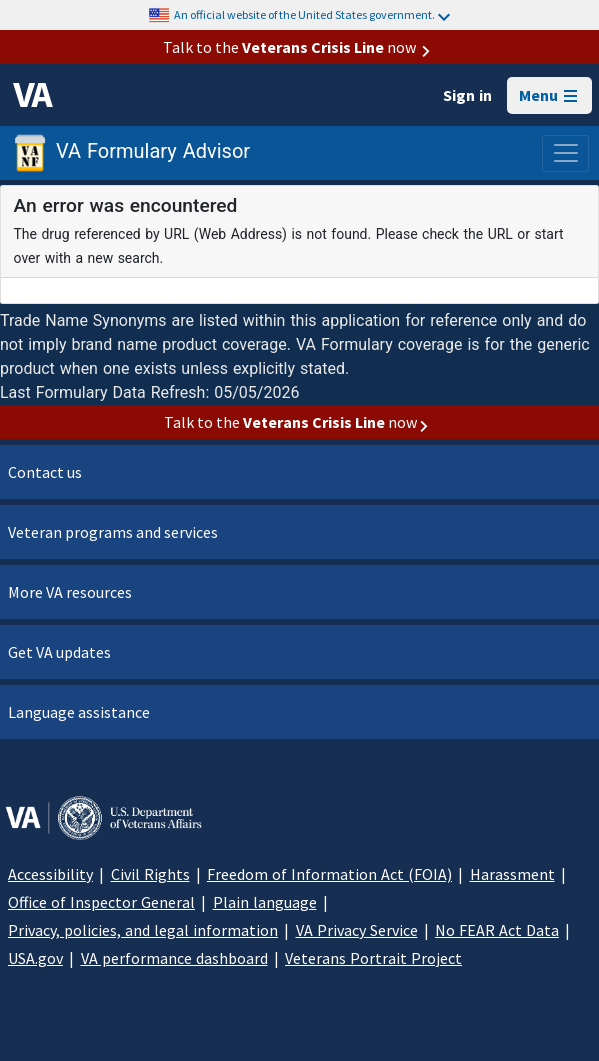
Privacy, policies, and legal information (143, 930)
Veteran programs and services (113, 532)
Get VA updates (59, 652)
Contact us (45, 472)
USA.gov (35, 958)
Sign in (467, 95)
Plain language (265, 902)
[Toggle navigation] (565, 153)
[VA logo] (33, 95)
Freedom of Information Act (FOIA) (329, 874)
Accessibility (50, 874)
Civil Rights (150, 874)
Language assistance (79, 712)
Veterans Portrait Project (373, 958)
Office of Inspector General (101, 902)
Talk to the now (300, 47)
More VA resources (70, 592)
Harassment (512, 874)
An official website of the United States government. (312, 15)
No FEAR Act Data (497, 930)
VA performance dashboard (174, 958)
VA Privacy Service (357, 930)
